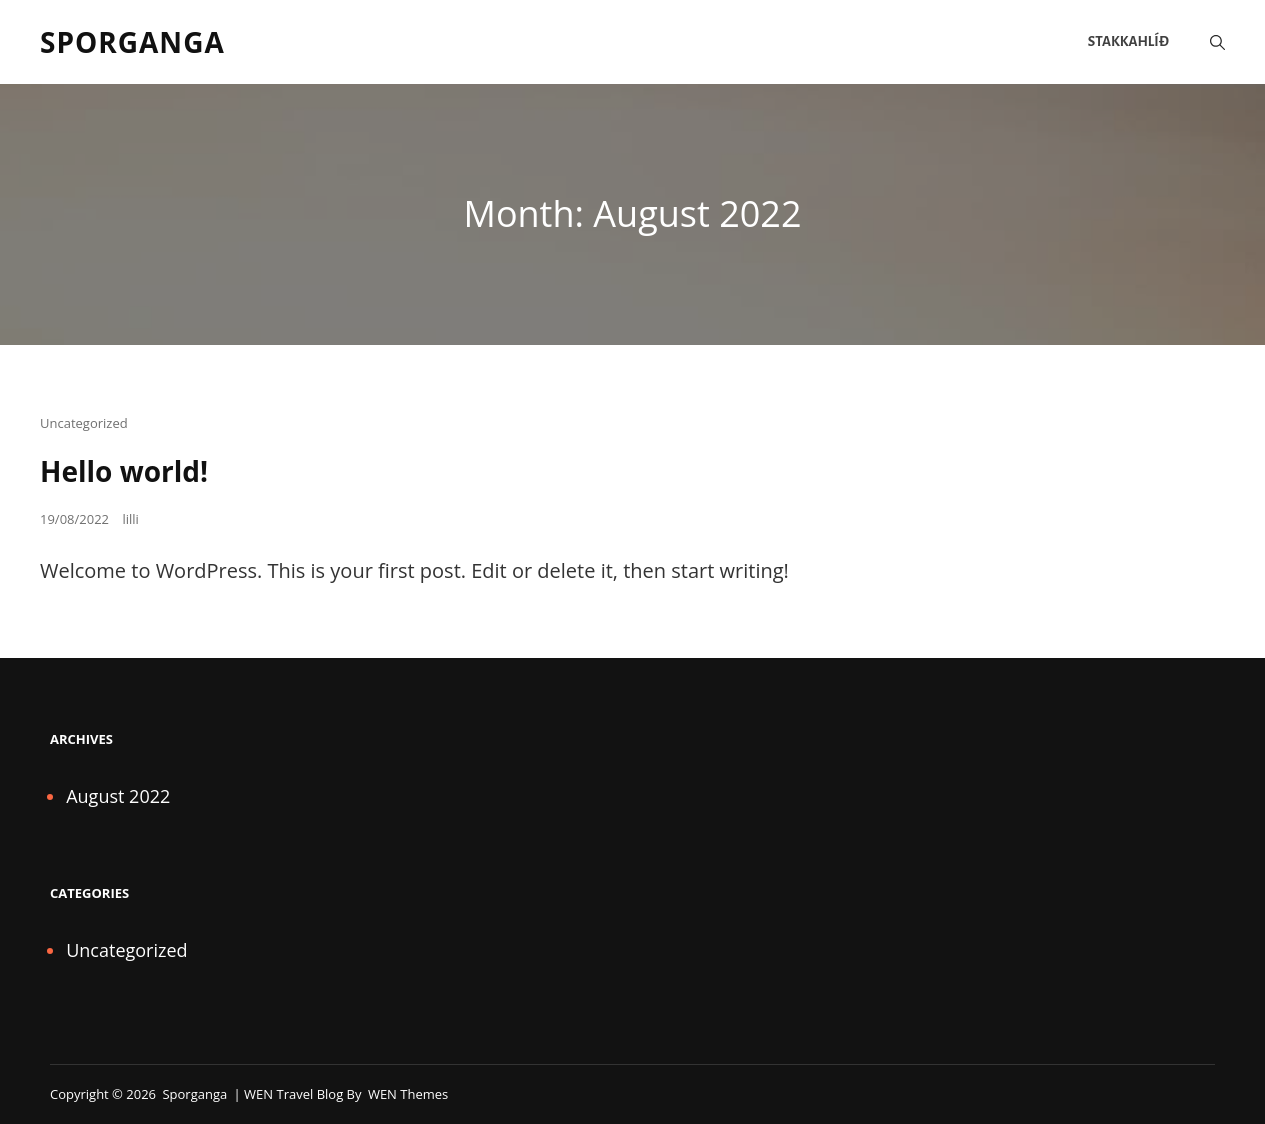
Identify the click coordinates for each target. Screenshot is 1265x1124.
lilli (130, 519)
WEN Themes (408, 1094)
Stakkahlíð (1128, 41)
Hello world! (124, 471)
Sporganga (132, 42)
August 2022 (118, 796)
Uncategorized (84, 423)
